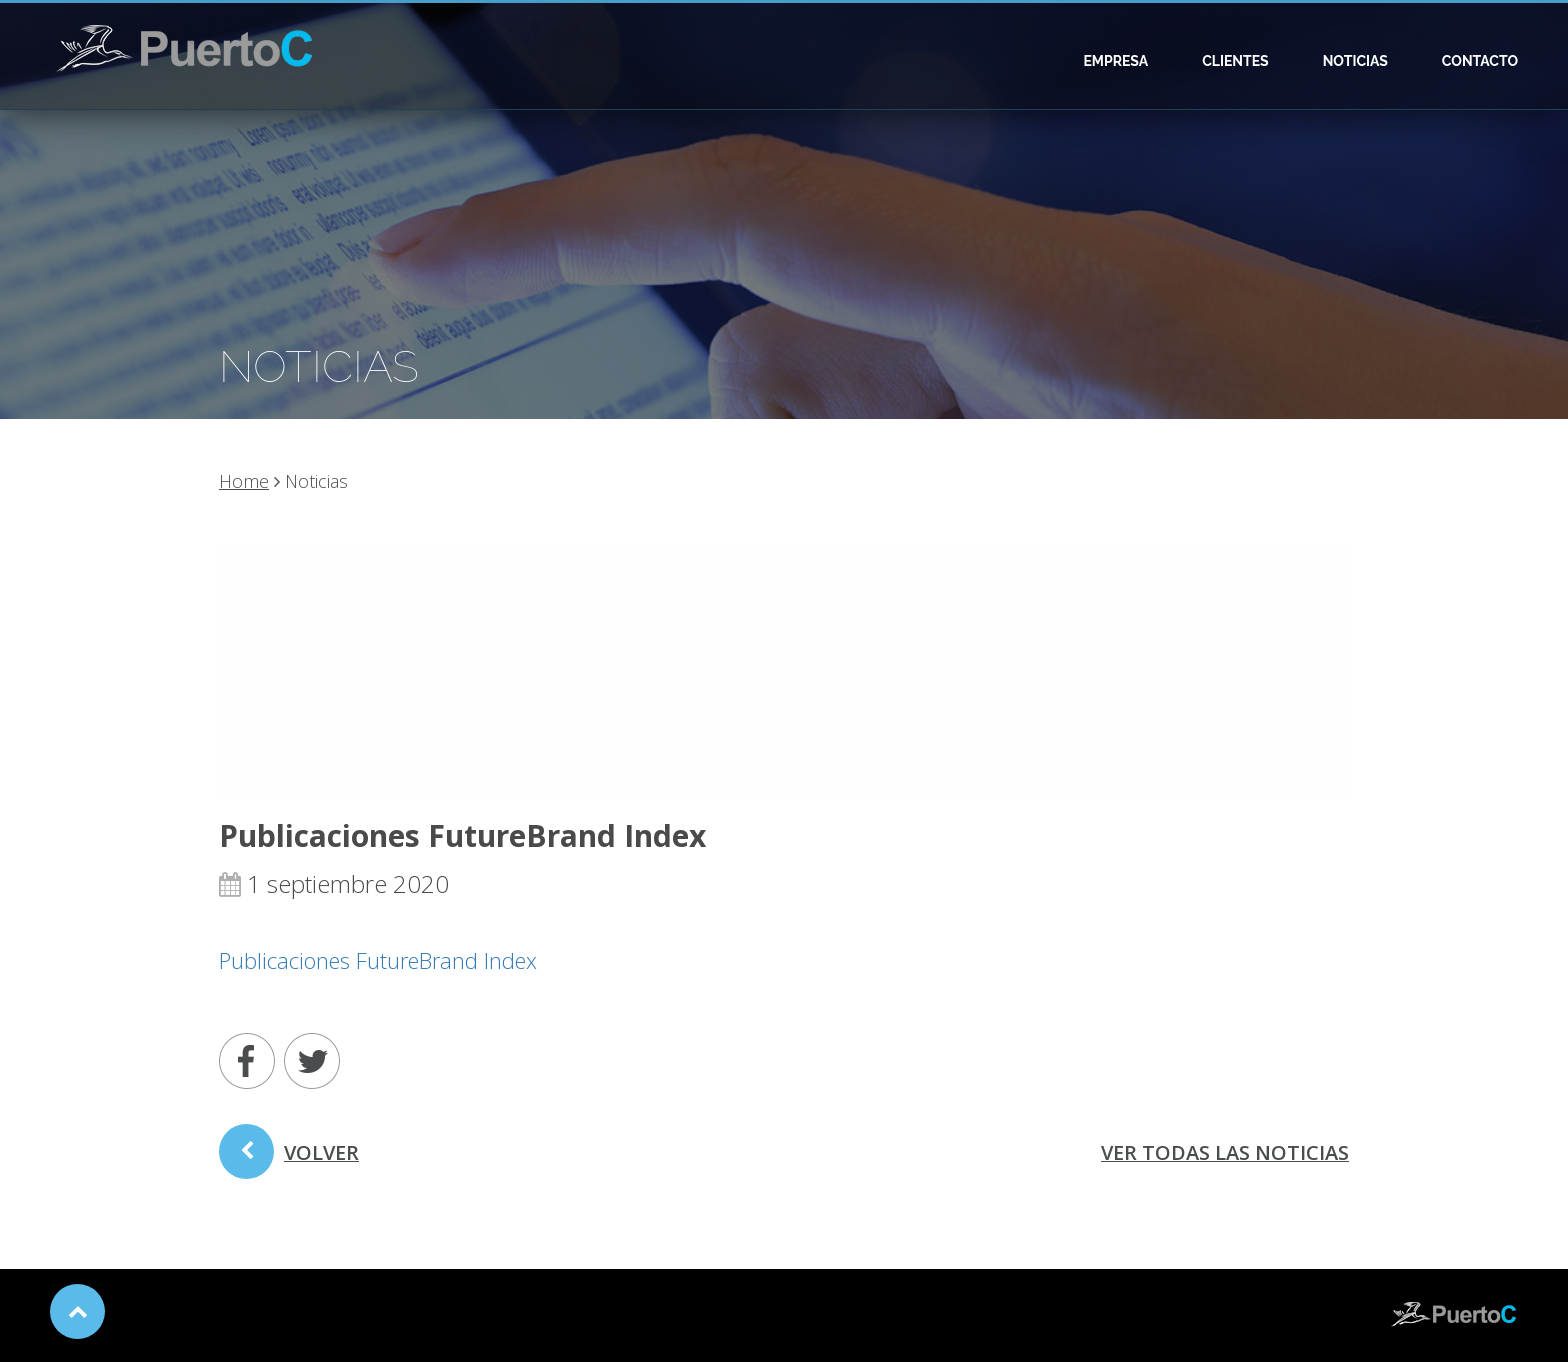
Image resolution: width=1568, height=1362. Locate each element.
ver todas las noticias (1225, 1152)
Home (244, 481)
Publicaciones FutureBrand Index (378, 960)
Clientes (1235, 61)
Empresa (1115, 61)
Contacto (1480, 61)
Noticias (1355, 61)
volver (289, 1159)
